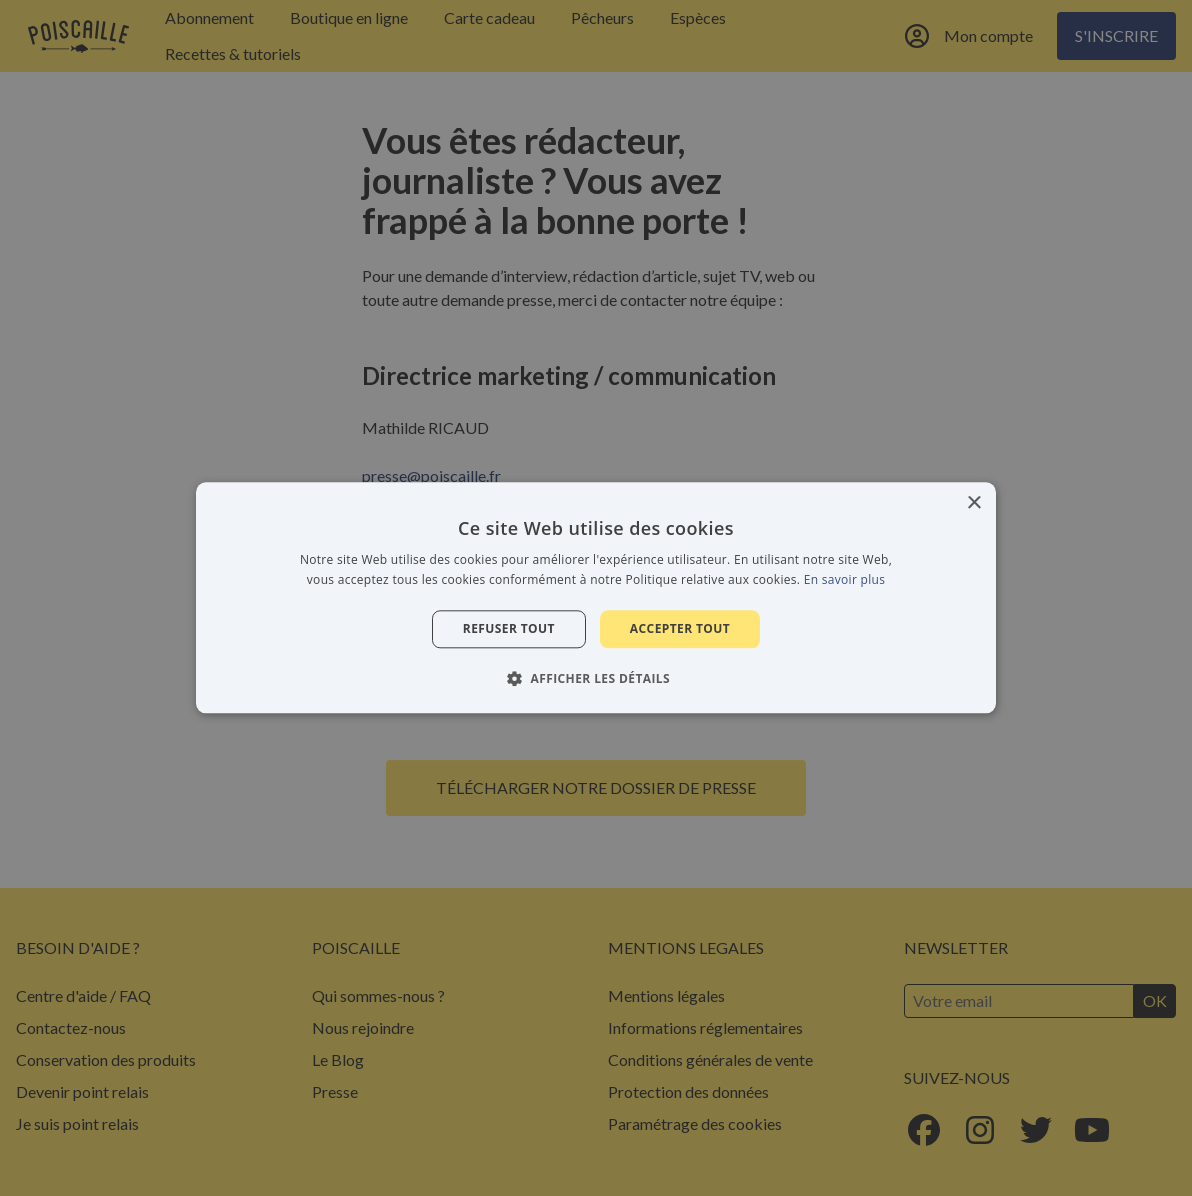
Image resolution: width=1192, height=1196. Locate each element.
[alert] (596, 598)
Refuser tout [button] (509, 628)
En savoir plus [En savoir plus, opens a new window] (844, 580)
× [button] (973, 503)
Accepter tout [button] (680, 628)
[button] (596, 679)
